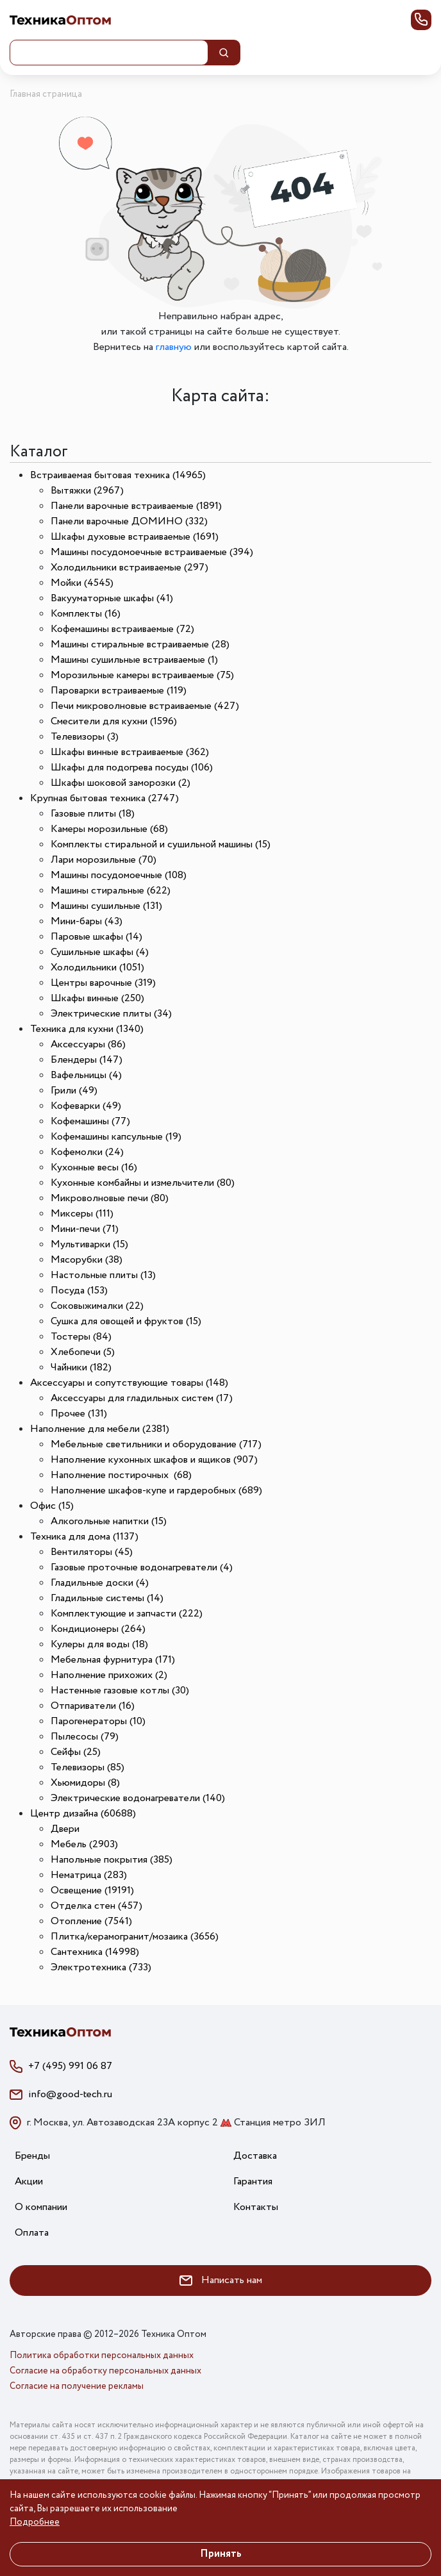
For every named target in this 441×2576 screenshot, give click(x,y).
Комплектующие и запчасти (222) (127, 1613)
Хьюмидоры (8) (85, 1782)
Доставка (255, 2155)
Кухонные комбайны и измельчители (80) (143, 1183)
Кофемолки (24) (87, 1152)
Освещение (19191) (92, 1890)
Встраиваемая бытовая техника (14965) (118, 475)
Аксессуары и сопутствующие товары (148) (129, 1382)
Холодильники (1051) (97, 967)
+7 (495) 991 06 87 (70, 2066)
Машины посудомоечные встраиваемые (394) (152, 552)
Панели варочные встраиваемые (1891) (136, 506)
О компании (41, 2207)
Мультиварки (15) (89, 1244)
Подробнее (35, 2522)
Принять (221, 2554)
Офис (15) (52, 1506)
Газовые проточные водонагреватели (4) (142, 1567)
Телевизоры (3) (85, 736)
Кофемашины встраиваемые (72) (122, 629)
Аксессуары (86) (88, 1044)
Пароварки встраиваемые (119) (119, 690)
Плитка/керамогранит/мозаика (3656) (135, 1936)
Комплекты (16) (86, 613)
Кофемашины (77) (90, 1121)
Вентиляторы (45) (92, 1552)
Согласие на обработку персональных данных (105, 2370)
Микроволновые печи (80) (110, 1198)
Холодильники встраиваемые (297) (129, 567)
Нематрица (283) (89, 1875)
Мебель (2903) (84, 1844)
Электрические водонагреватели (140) (138, 1798)
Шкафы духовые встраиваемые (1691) (135, 536)
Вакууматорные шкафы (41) (112, 598)
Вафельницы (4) (86, 1075)
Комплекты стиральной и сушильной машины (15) (160, 844)
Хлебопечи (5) (83, 1352)
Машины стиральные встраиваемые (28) (140, 644)
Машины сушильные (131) (106, 906)
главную (174, 347)
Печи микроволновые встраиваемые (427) (145, 706)
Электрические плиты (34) (111, 1013)
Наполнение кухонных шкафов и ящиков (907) (154, 1459)
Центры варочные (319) (103, 983)
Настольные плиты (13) (103, 1275)
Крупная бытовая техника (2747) (104, 798)
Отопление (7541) (91, 1921)
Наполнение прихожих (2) (109, 1675)
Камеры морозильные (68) (109, 829)
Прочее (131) (79, 1413)
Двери (65, 1829)
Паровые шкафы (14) (96, 936)
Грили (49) (74, 1090)
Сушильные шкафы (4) (100, 952)
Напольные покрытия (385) (111, 1859)
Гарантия (252, 2181)
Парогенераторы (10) (98, 1721)
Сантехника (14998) (95, 1952)
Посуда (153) (79, 1290)
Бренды (32, 2155)
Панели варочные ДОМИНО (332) (129, 521)
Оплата (32, 2232)
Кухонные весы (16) (94, 1167)
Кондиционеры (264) (98, 1629)
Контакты (255, 2207)
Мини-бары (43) (86, 921)
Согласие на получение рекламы (77, 2386)
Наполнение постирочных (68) (121, 1475)
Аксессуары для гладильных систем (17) (142, 1398)
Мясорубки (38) (86, 1259)
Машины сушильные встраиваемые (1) (134, 659)
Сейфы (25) (76, 1752)
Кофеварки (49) (86, 1106)
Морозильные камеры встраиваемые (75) (142, 675)
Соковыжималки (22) (97, 1306)
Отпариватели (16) (93, 1706)
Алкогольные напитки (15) (109, 1521)
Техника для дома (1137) (84, 1536)
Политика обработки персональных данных (102, 2355)
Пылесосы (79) (85, 1736)
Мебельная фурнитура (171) (113, 1659)
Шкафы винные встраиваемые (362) (130, 752)
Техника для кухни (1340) (87, 1029)
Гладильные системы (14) (107, 1598)
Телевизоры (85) (87, 1767)
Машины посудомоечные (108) (119, 875)
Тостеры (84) (81, 1336)
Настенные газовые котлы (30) (120, 1690)
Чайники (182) (81, 1367)
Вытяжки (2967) (87, 490)
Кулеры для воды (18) (99, 1644)
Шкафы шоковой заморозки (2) (120, 783)
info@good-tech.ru (70, 2094)
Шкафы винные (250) (97, 998)
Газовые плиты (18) (93, 813)
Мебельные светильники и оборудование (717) (156, 1444)
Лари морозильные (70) (103, 859)
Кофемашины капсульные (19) (116, 1136)
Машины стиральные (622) (111, 890)
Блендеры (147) (86, 1059)
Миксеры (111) (82, 1213)
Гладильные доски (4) (100, 1582)
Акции (29, 2181)
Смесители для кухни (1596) (114, 721)
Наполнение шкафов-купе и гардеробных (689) (156, 1490)
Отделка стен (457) (96, 1906)
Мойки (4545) (82, 583)
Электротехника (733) (101, 1967)
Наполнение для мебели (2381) (99, 1429)
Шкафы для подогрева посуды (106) (132, 767)
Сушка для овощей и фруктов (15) (126, 1321)
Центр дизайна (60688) (83, 1813)
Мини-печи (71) (85, 1229)
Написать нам (220, 2280)
